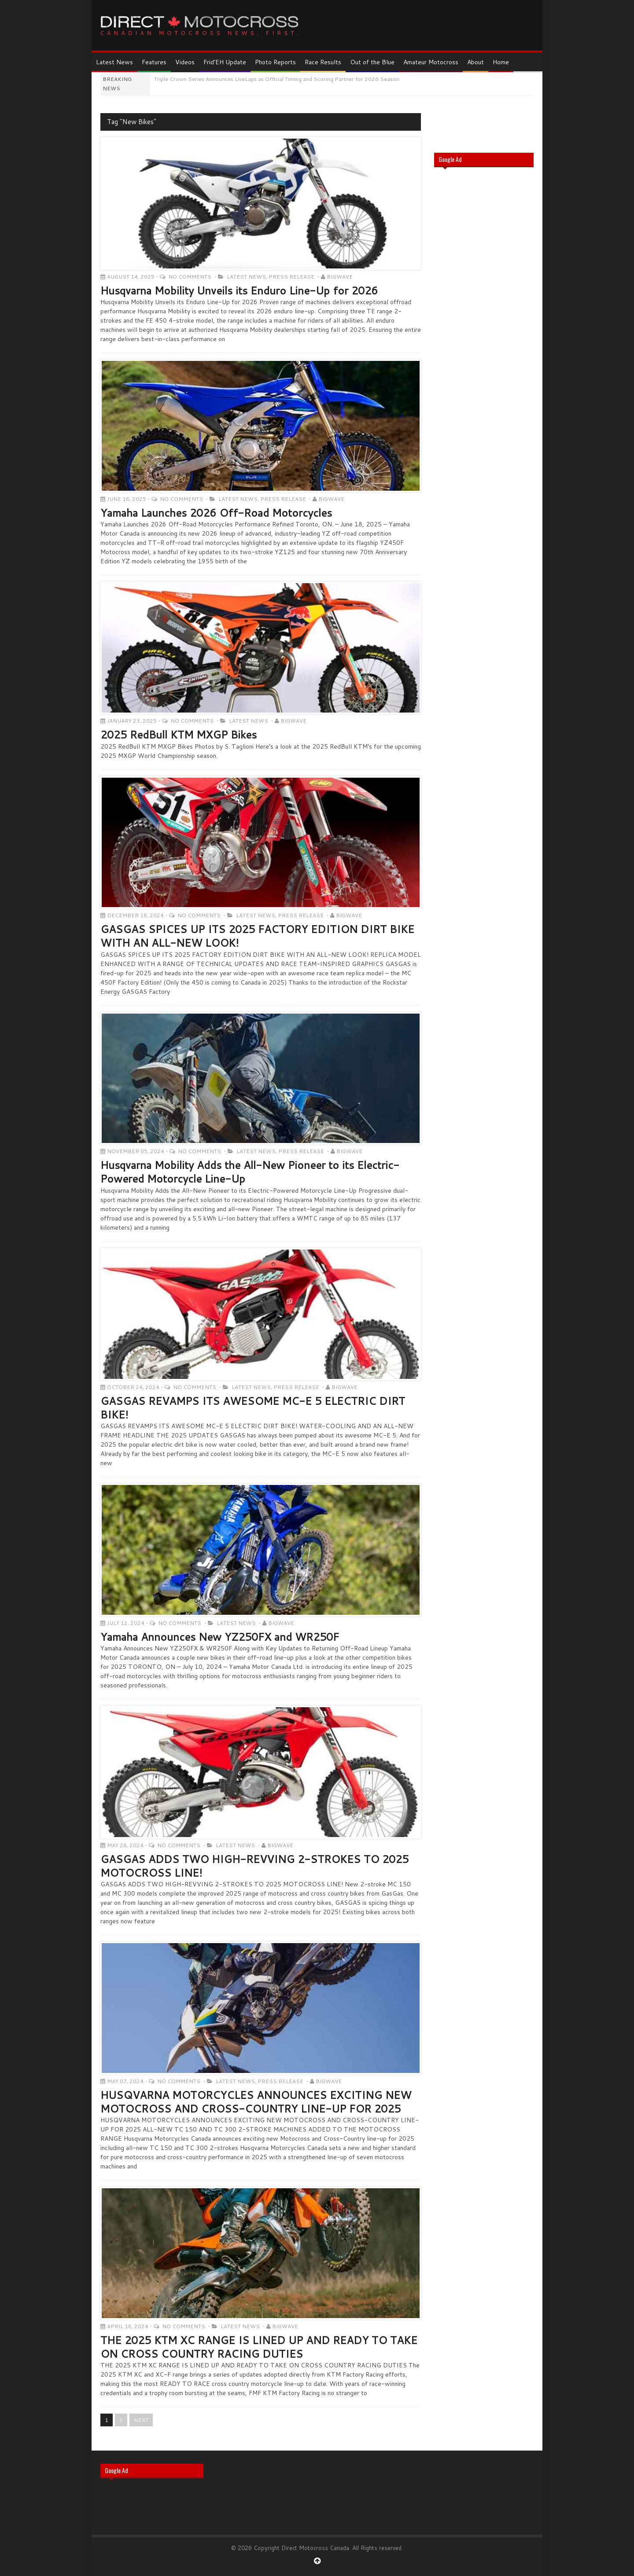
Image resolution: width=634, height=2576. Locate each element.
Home (501, 62)
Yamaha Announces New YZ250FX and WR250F (219, 1636)
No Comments (190, 276)
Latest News (114, 62)
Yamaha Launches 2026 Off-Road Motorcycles (216, 512)
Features (154, 62)
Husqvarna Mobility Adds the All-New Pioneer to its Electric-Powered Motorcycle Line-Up (249, 1172)
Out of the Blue (372, 62)
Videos (185, 62)
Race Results (323, 62)
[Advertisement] (484, 315)
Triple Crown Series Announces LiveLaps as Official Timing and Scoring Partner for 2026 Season (276, 79)
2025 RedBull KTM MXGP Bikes (178, 734)
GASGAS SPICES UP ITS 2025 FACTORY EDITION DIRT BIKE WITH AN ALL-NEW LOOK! (257, 936)
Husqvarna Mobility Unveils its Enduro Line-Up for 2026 (239, 290)
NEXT (141, 2420)
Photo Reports (275, 62)
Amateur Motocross (430, 62)
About (475, 62)
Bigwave (340, 276)
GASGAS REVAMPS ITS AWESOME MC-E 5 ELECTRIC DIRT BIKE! (252, 1407)
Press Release (291, 276)
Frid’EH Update (224, 62)
